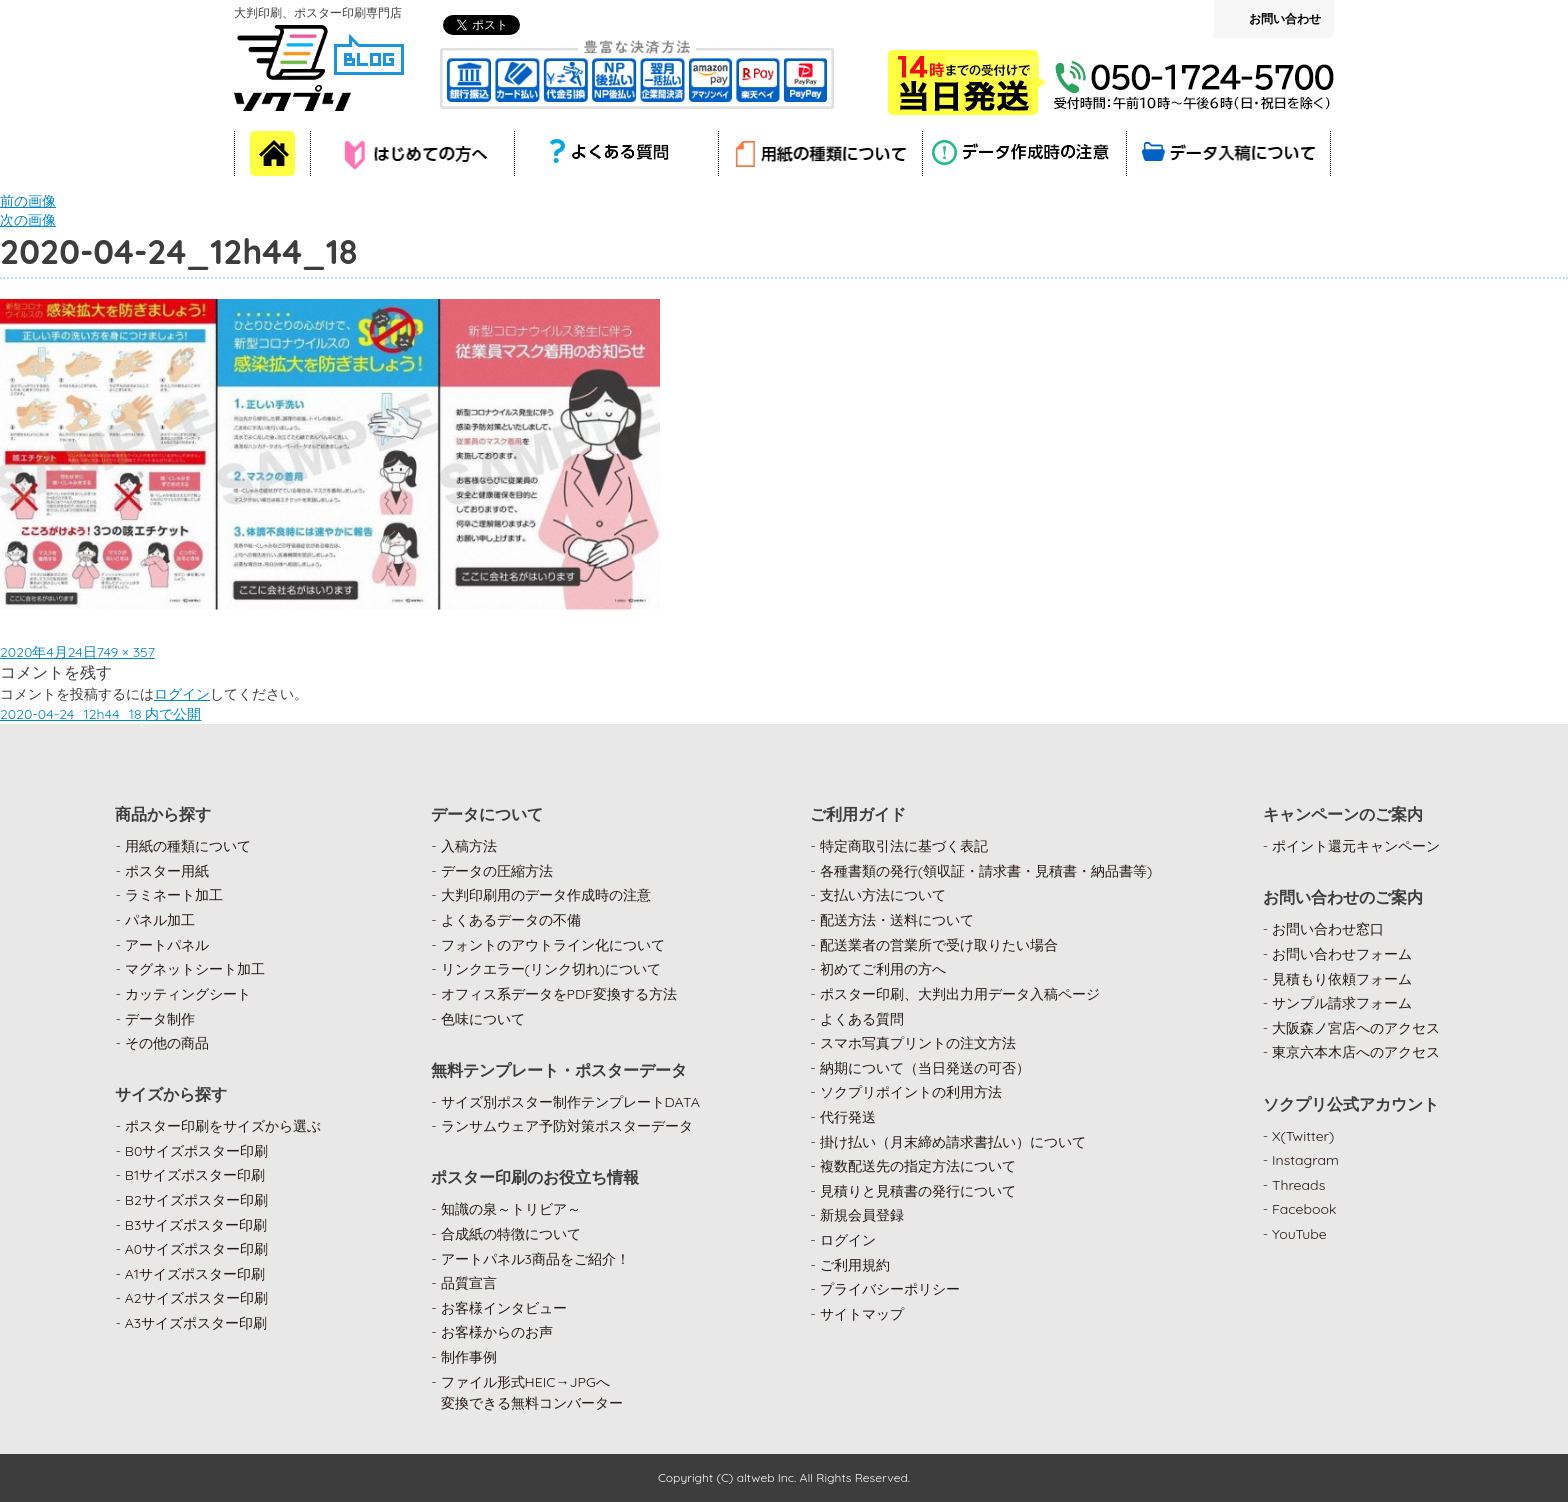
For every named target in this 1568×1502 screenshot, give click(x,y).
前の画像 (28, 201)
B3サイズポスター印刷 (196, 1225)
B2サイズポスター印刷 (196, 1200)
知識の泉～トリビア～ (511, 1209)
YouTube (1299, 1234)
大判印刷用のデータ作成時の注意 (546, 895)
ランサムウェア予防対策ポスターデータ (567, 1126)
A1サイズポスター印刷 (195, 1274)
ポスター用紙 (167, 871)
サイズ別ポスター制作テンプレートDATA (570, 1102)
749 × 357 (126, 652)
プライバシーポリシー (890, 1289)
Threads (1298, 1185)
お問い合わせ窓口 (1328, 929)
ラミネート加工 (174, 895)
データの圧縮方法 (497, 871)
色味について (483, 1019)
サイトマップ (862, 1314)
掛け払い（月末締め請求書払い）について (953, 1142)
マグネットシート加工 (195, 969)
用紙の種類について (188, 846)
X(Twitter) (1303, 1136)
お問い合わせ (1285, 18)
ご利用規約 (855, 1265)
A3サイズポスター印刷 (196, 1323)
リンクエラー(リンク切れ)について (551, 969)
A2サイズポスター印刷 (196, 1298)
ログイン (182, 694)
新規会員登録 (862, 1215)
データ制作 (160, 1019)
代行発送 (848, 1117)
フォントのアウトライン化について (553, 945)
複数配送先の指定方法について (918, 1166)
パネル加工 (160, 920)
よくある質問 (862, 1019)
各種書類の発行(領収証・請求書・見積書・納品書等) (986, 871)
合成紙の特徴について (511, 1234)
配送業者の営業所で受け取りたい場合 (939, 945)
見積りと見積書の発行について (918, 1191)
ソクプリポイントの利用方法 (911, 1092)
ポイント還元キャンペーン (1356, 846)
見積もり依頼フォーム (1342, 979)
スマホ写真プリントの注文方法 (918, 1043)
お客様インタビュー (504, 1308)
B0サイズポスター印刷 (197, 1151)
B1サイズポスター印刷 (195, 1175)
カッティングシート (188, 994)
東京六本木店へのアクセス (1356, 1052)
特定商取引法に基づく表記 (904, 846)
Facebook (1304, 1209)
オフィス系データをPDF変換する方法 (559, 994)
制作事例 (469, 1357)
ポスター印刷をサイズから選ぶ (223, 1126)
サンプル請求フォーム (1342, 1003)
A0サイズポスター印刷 (197, 1249)
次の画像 (28, 220)
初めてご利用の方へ (883, 969)
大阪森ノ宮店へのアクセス (1356, 1028)
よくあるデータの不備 (511, 920)
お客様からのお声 (497, 1332)
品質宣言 (469, 1283)
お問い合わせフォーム (1342, 954)
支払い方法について (883, 895)
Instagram (1305, 1160)
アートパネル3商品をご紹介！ (535, 1259)
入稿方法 (469, 846)
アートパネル (167, 945)
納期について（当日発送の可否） (925, 1068)
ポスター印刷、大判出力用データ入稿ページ (960, 994)
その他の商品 (167, 1043)
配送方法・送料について (897, 920)
